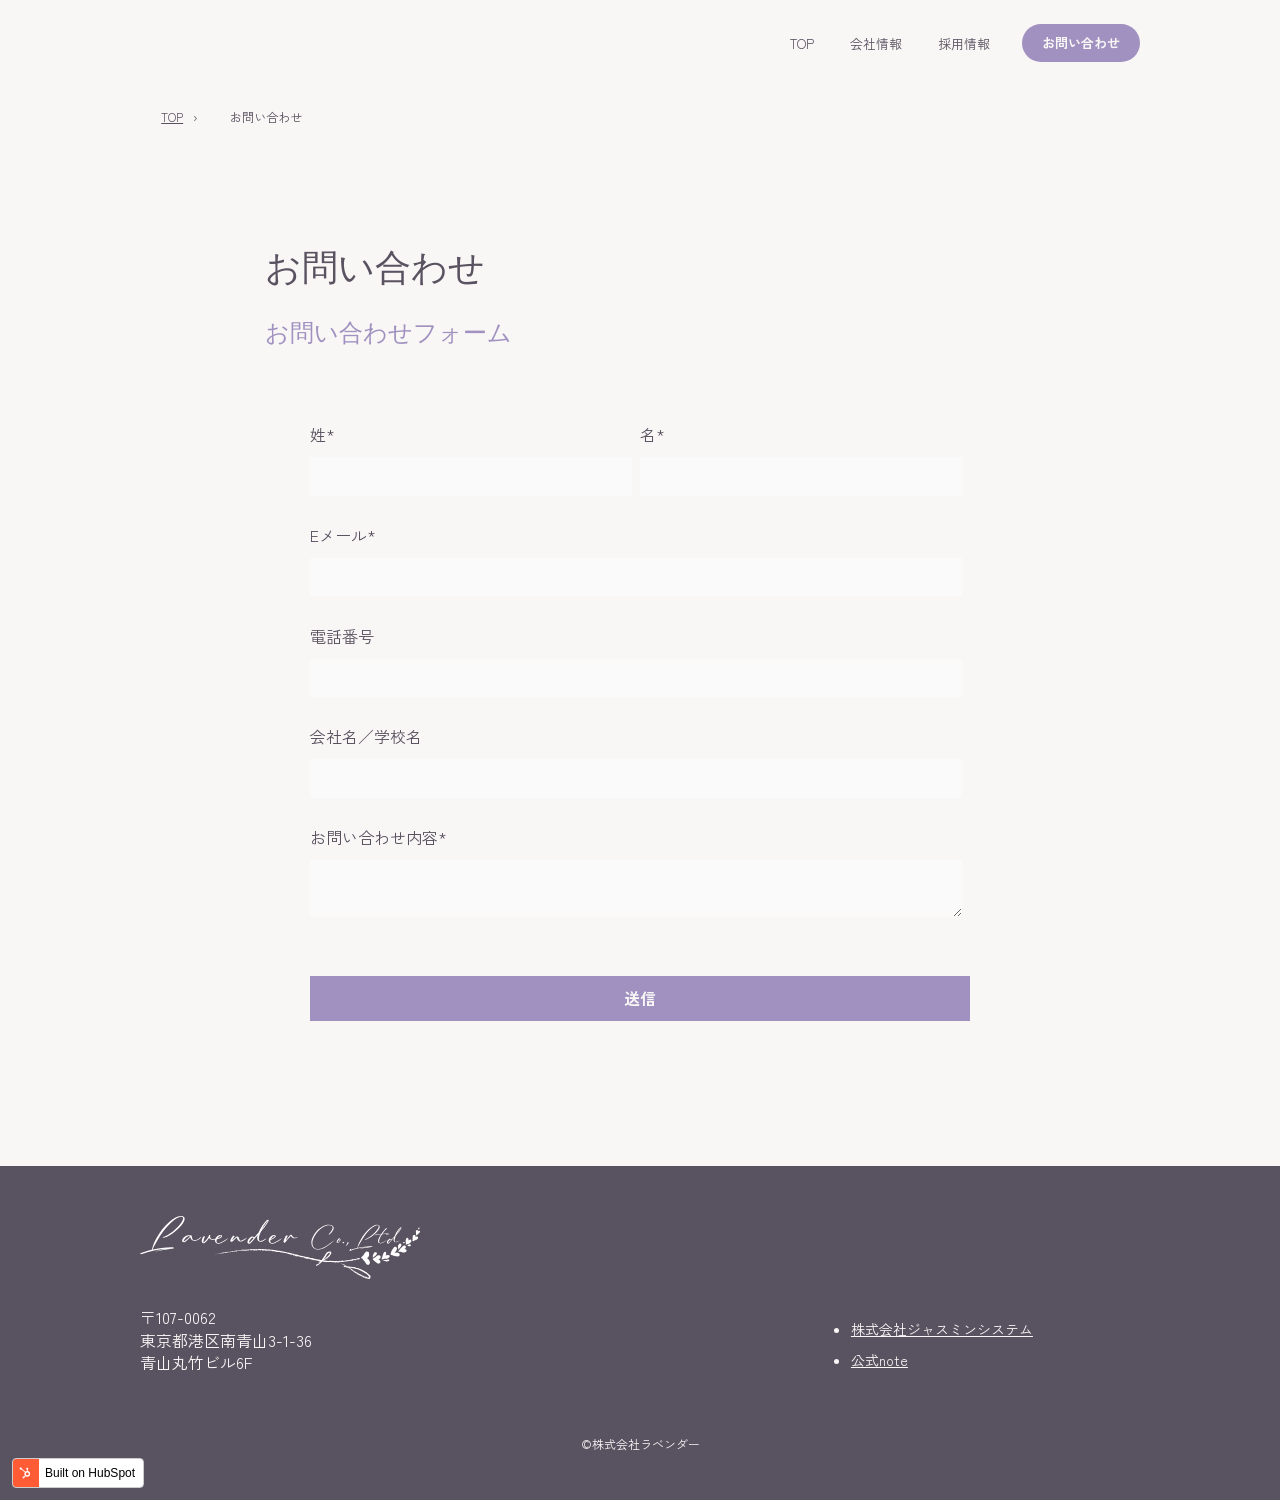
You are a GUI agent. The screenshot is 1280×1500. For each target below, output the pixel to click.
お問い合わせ (1081, 42)
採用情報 (964, 44)
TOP (802, 44)
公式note (879, 1360)
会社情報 (876, 44)
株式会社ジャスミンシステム (942, 1329)
